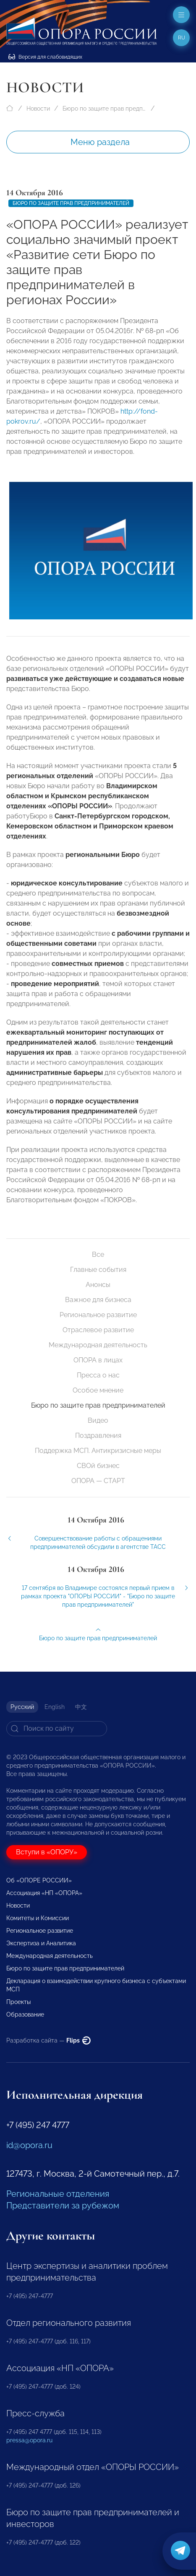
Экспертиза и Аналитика (41, 1943)
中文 (81, 1707)
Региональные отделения (57, 2194)
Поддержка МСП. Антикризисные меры (98, 1451)
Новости (38, 108)
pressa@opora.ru (29, 2440)
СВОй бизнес (98, 1466)
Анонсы (98, 1285)
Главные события (98, 1270)
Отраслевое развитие (98, 1330)
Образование (25, 2014)
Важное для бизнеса (98, 1300)
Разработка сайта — (48, 2040)
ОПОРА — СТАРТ (98, 1481)
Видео (98, 1420)
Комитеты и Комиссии (37, 1918)
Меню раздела (100, 142)
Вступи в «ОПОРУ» (46, 1852)
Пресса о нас (98, 1375)
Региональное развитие (98, 1315)
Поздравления (98, 1435)
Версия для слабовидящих (45, 57)
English (54, 1707)
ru (181, 38)
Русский (22, 1707)
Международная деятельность (98, 1345)
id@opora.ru (29, 2145)
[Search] (56, 1728)
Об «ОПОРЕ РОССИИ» (39, 1880)
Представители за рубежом (62, 2206)
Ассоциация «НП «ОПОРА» (44, 1893)
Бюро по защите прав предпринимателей (104, 108)
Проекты (18, 2002)
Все (98, 1254)
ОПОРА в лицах (98, 1360)
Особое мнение (98, 1390)
